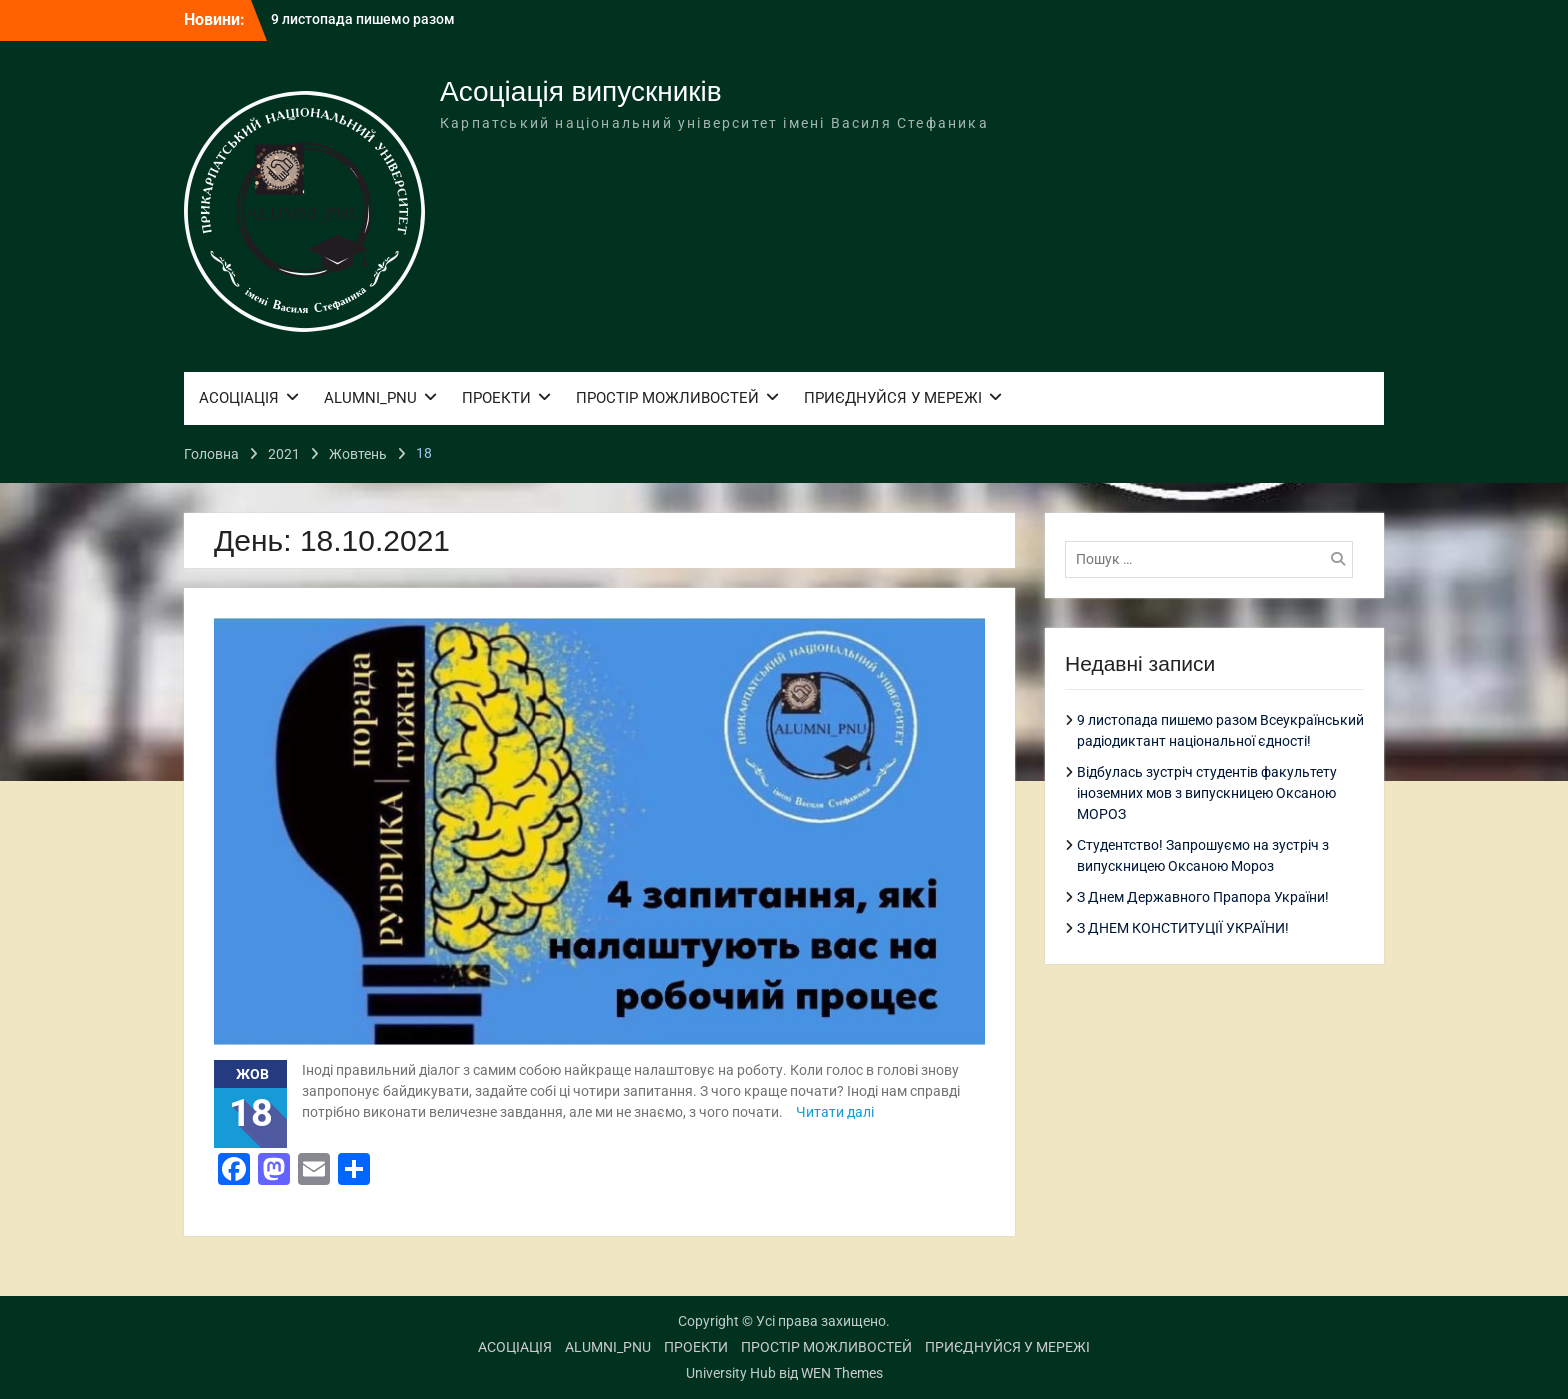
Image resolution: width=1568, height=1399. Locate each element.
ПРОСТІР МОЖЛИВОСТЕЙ (667, 398)
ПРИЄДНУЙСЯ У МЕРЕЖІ (893, 398)
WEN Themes (842, 1373)
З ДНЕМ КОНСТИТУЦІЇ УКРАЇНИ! (1183, 928)
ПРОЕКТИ (496, 398)
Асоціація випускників (581, 91)
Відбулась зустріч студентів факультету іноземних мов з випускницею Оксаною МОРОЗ (1207, 793)
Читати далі (835, 1112)
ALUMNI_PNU (370, 398)
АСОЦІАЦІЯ (239, 398)
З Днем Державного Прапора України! (1203, 897)
